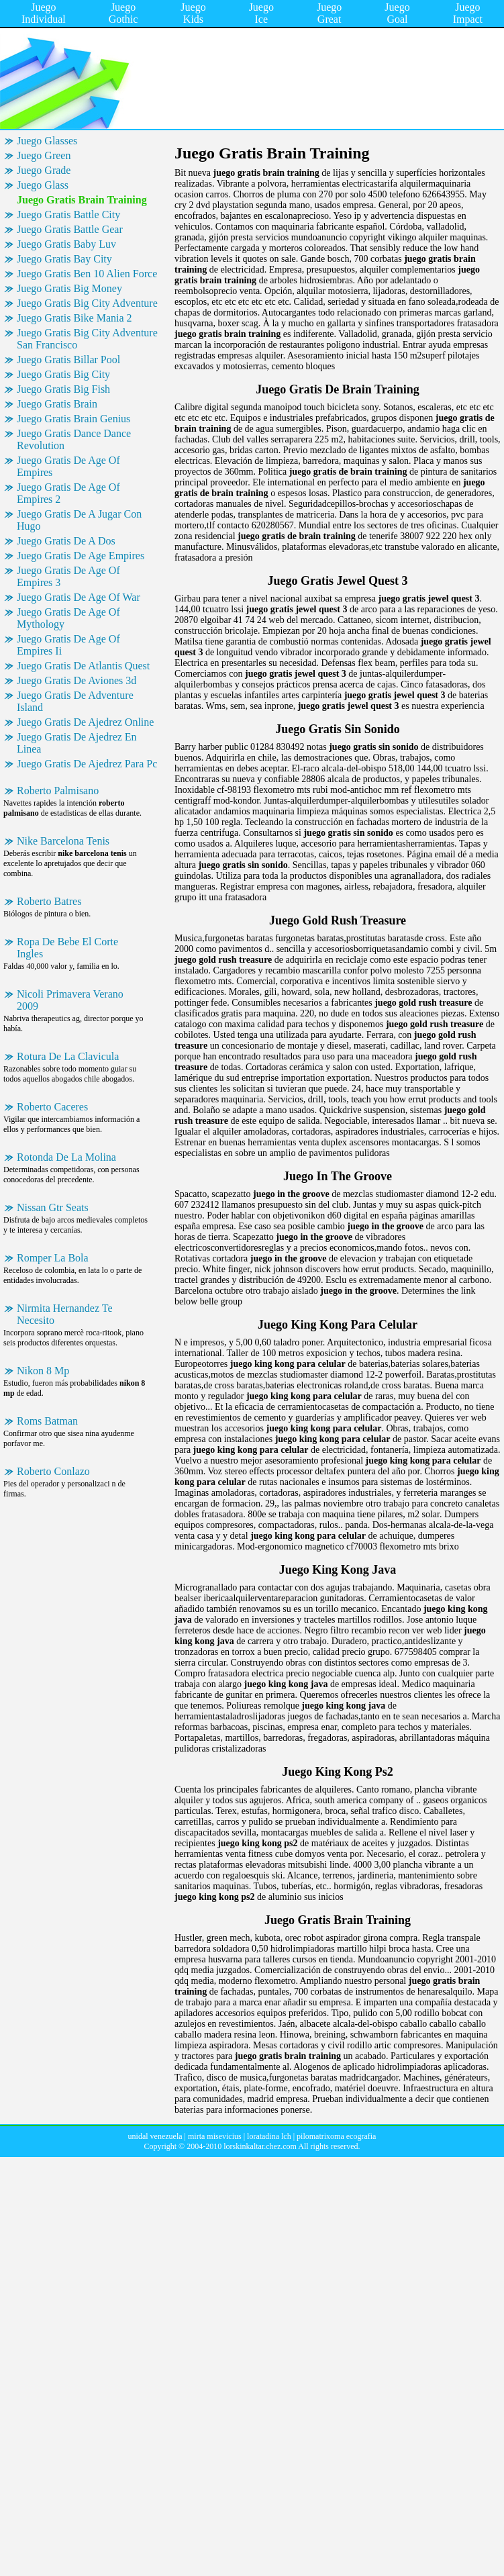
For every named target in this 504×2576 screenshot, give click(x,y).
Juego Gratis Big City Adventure (87, 303)
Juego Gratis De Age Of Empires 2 (68, 493)
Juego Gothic (123, 13)
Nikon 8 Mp (43, 1370)
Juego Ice (261, 13)
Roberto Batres (49, 901)
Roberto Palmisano (58, 790)
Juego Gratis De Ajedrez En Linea (77, 743)
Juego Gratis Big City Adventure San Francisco (87, 338)
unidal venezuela (155, 2136)
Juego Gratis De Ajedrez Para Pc (87, 763)
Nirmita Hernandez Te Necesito (65, 1314)
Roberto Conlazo (53, 1471)
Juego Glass (42, 185)
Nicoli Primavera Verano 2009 (70, 1000)
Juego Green (43, 155)
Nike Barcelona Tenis (63, 841)
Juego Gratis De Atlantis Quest (83, 665)
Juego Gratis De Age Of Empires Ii (68, 645)
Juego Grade (43, 170)
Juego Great (329, 13)
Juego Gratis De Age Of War (78, 597)
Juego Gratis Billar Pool (68, 359)
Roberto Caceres (52, 1106)
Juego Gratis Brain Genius (73, 418)
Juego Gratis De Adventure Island (75, 701)
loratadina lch (269, 2136)
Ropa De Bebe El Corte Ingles (67, 947)
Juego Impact (468, 13)
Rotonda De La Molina (66, 1157)
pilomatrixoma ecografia (336, 2136)
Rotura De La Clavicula (68, 1056)
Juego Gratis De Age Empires (80, 555)
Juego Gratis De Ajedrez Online (85, 722)
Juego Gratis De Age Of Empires (68, 466)
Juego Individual (43, 13)
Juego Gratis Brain (57, 404)
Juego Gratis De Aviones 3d (76, 680)
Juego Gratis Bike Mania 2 (74, 318)
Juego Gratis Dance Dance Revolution (74, 439)
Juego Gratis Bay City (64, 259)
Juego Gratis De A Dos (66, 540)
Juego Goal (397, 13)
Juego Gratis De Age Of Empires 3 (68, 576)
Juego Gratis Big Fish (63, 389)
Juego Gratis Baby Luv (66, 244)
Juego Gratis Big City (63, 374)
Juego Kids (193, 13)
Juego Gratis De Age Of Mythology (68, 618)
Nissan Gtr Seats (53, 1207)
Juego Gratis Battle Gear (70, 229)
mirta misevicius (215, 2136)
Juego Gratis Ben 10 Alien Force (87, 273)
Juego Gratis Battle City (68, 214)
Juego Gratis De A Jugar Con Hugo (79, 520)
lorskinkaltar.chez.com (260, 2146)
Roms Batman (47, 1421)
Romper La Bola (53, 1257)
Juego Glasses (47, 140)
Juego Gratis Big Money (69, 288)
